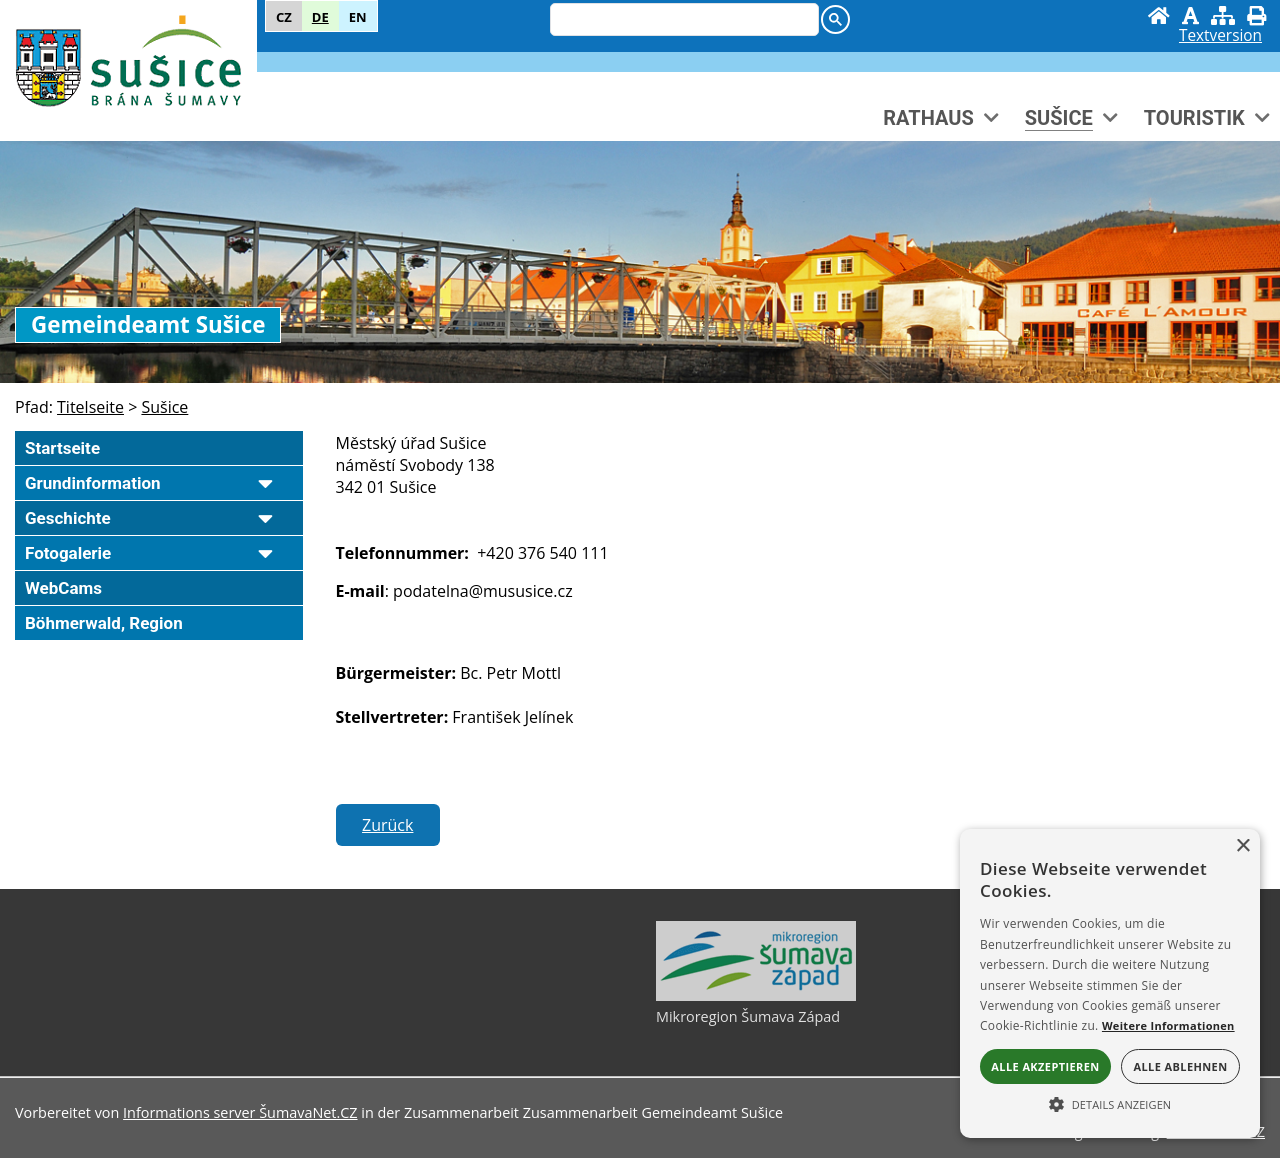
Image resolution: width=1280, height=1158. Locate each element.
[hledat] (682, 21)
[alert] (1110, 983)
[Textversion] (1220, 36)
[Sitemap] (1223, 15)
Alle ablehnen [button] (1180, 1066)
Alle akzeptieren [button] (1045, 1066)
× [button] (1242, 846)
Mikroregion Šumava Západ (748, 1016)
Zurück (387, 825)
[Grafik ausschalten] (1190, 15)
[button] (1110, 1103)
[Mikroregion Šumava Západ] (756, 996)
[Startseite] (1159, 15)
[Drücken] (1256, 15)
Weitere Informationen (1168, 1025)
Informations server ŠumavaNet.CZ (240, 1112)
